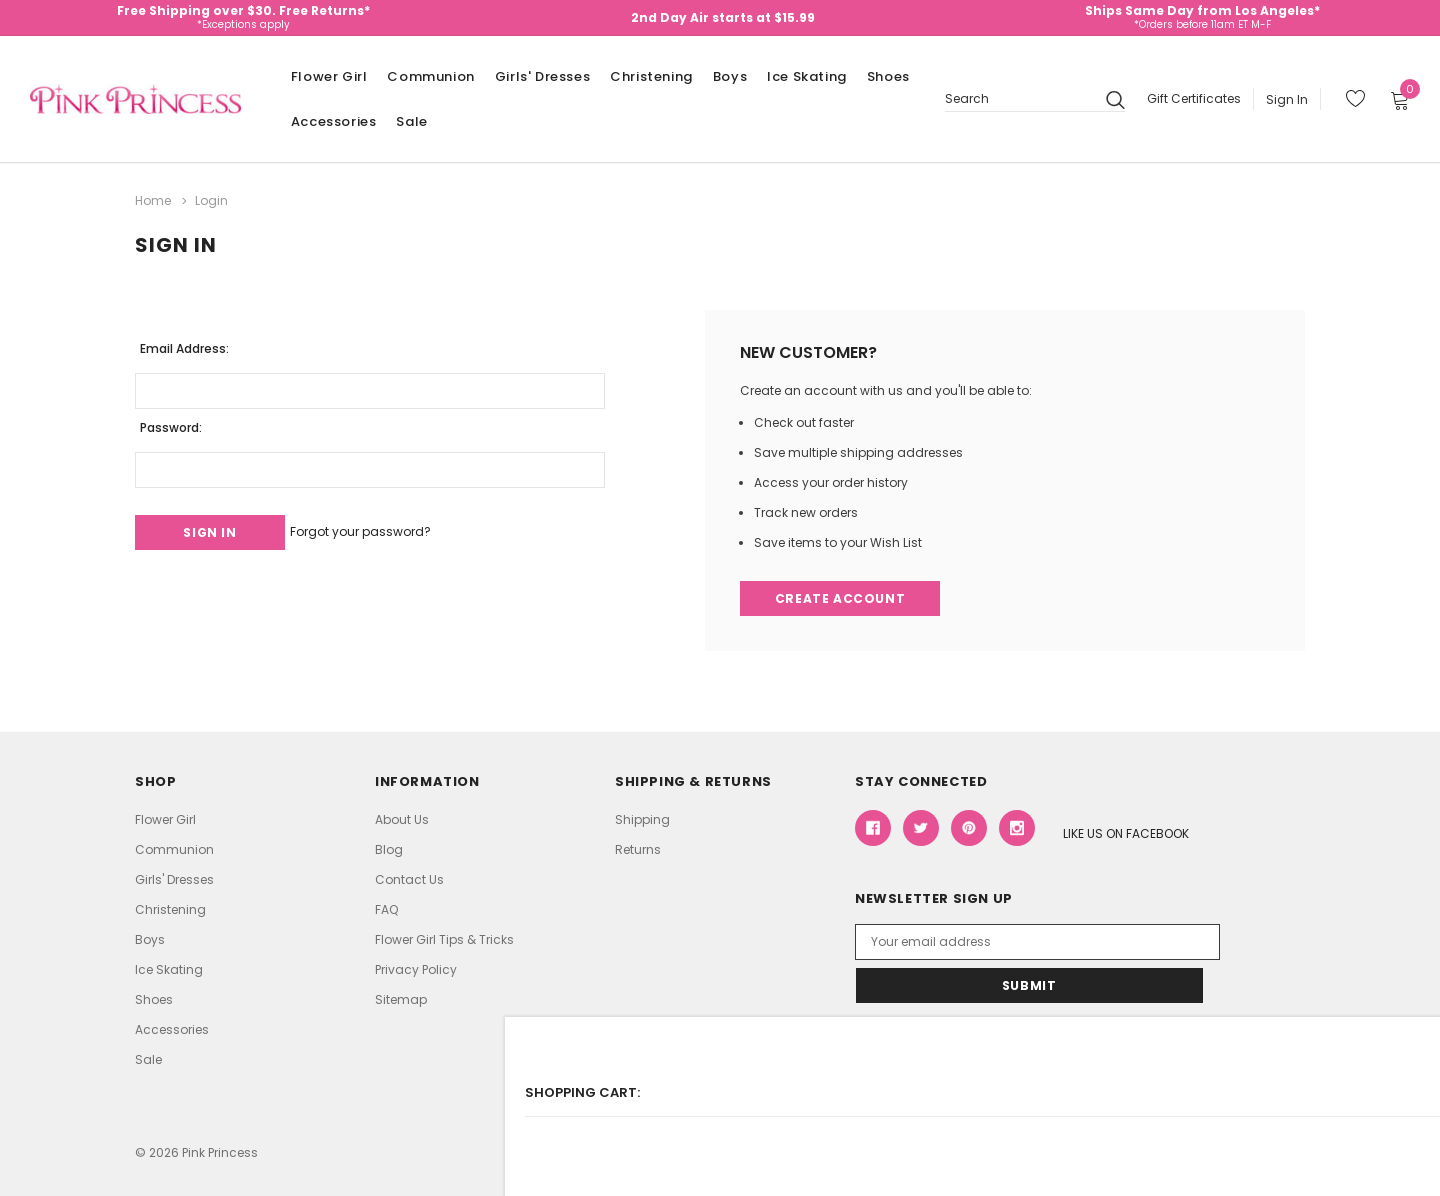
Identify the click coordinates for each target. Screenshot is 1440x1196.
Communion (430, 76)
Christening (651, 76)
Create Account (842, 595)
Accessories (334, 121)
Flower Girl (329, 76)
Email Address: (184, 342)
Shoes (888, 76)
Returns (638, 848)
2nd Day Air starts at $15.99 (723, 17)
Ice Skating (807, 76)
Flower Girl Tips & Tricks (444, 938)
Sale (411, 121)
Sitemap (401, 998)
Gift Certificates (1194, 98)
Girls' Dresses (542, 76)
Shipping (642, 818)
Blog (389, 848)
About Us (402, 818)
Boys (730, 76)
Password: (171, 421)
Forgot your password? (388, 526)
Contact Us (409, 878)
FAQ (386, 908)
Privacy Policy (416, 968)
